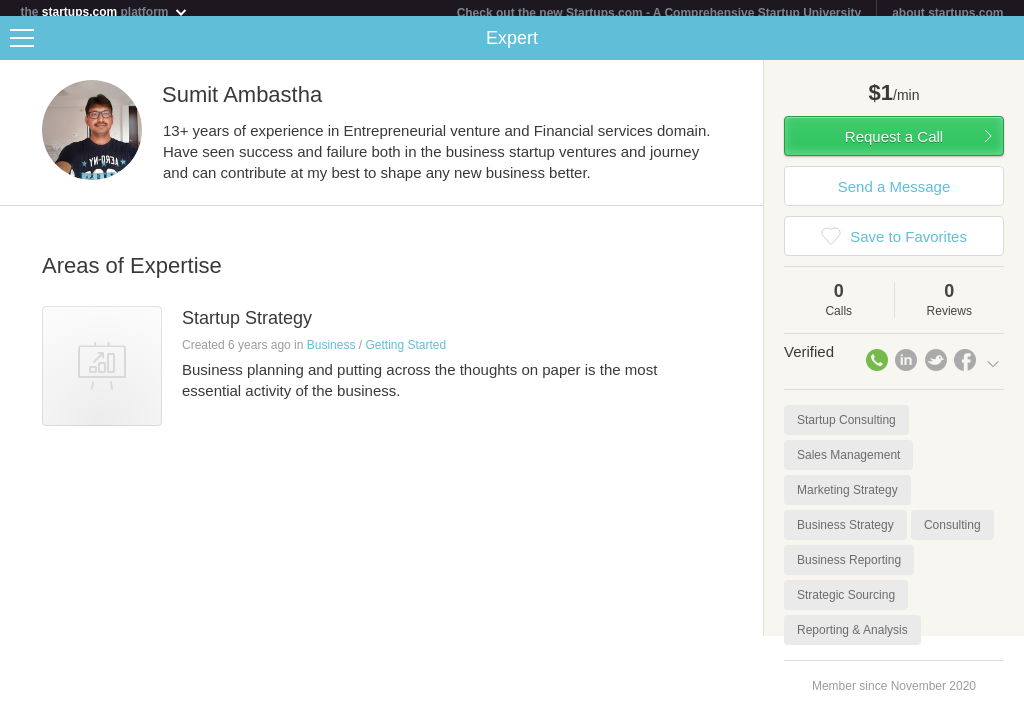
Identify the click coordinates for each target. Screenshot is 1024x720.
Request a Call (894, 144)
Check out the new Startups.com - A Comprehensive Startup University (659, 13)
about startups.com (947, 13)
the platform (104, 11)
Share (1004, 46)
